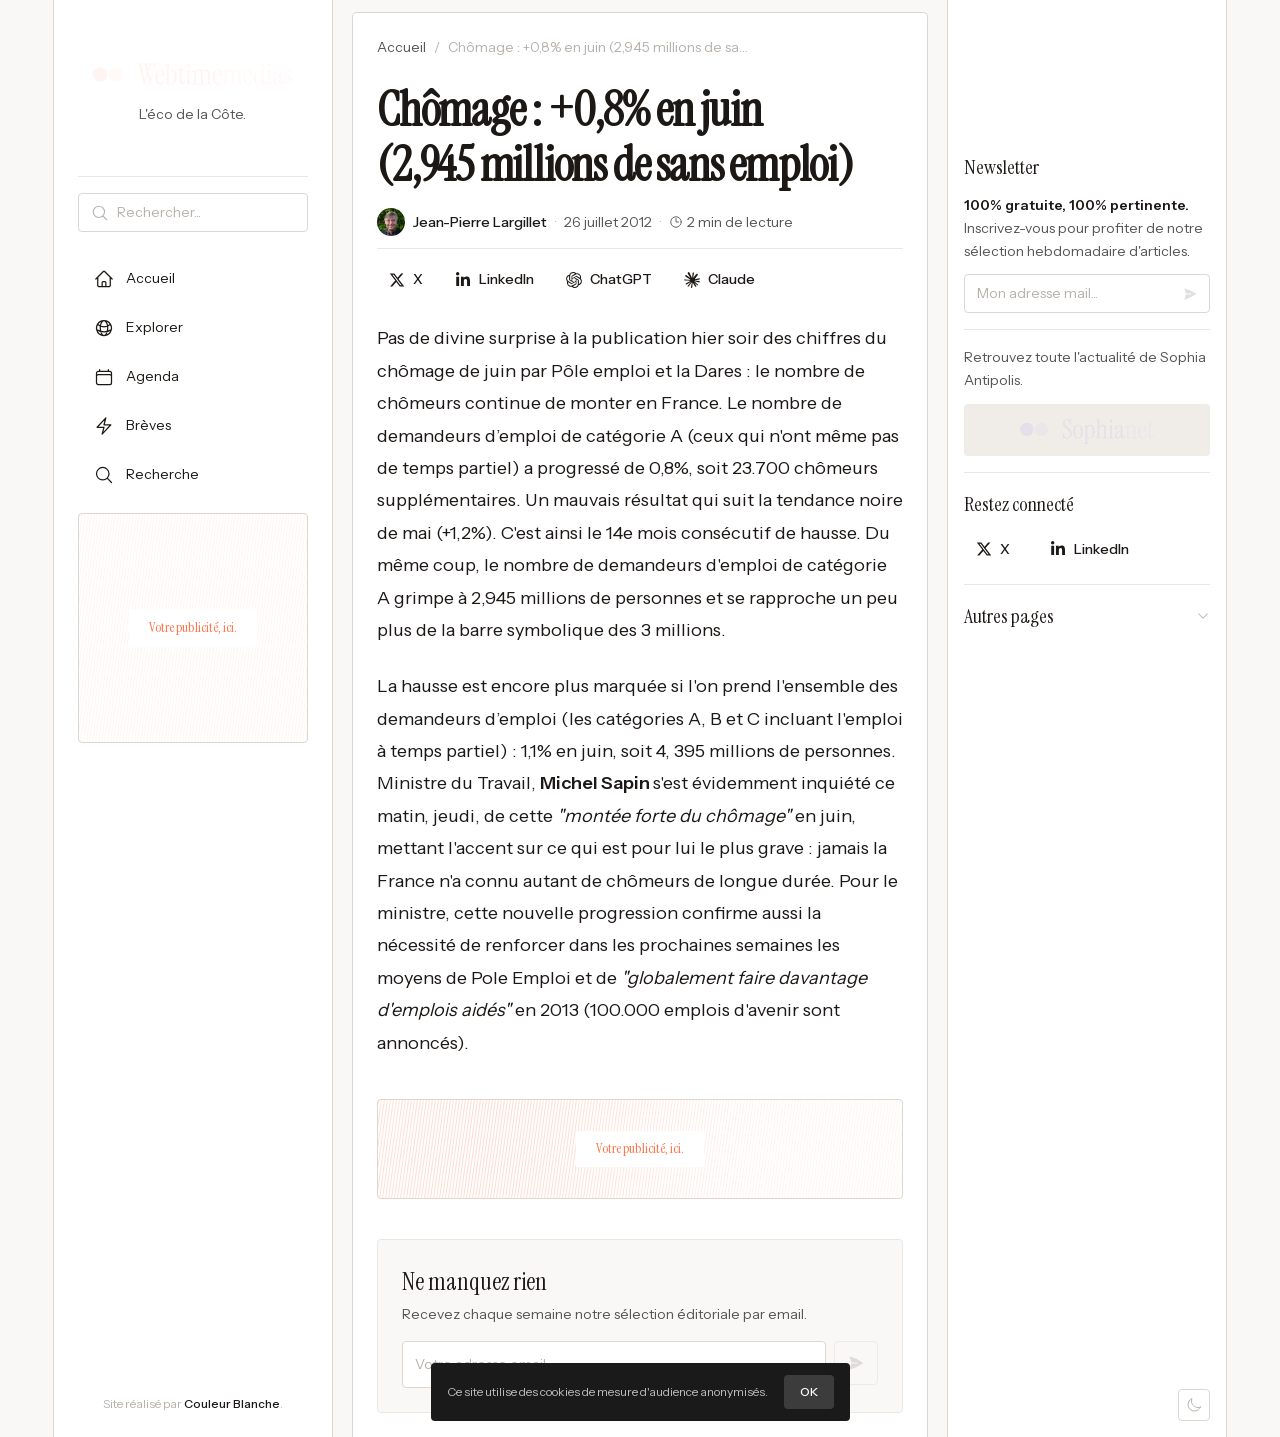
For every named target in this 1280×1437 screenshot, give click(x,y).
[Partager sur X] (406, 279)
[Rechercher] (208, 212)
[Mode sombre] (1194, 1405)
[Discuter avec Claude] (719, 279)
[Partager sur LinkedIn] (494, 279)
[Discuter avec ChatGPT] (609, 279)
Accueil (401, 47)
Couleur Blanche (232, 1403)
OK (809, 1391)
